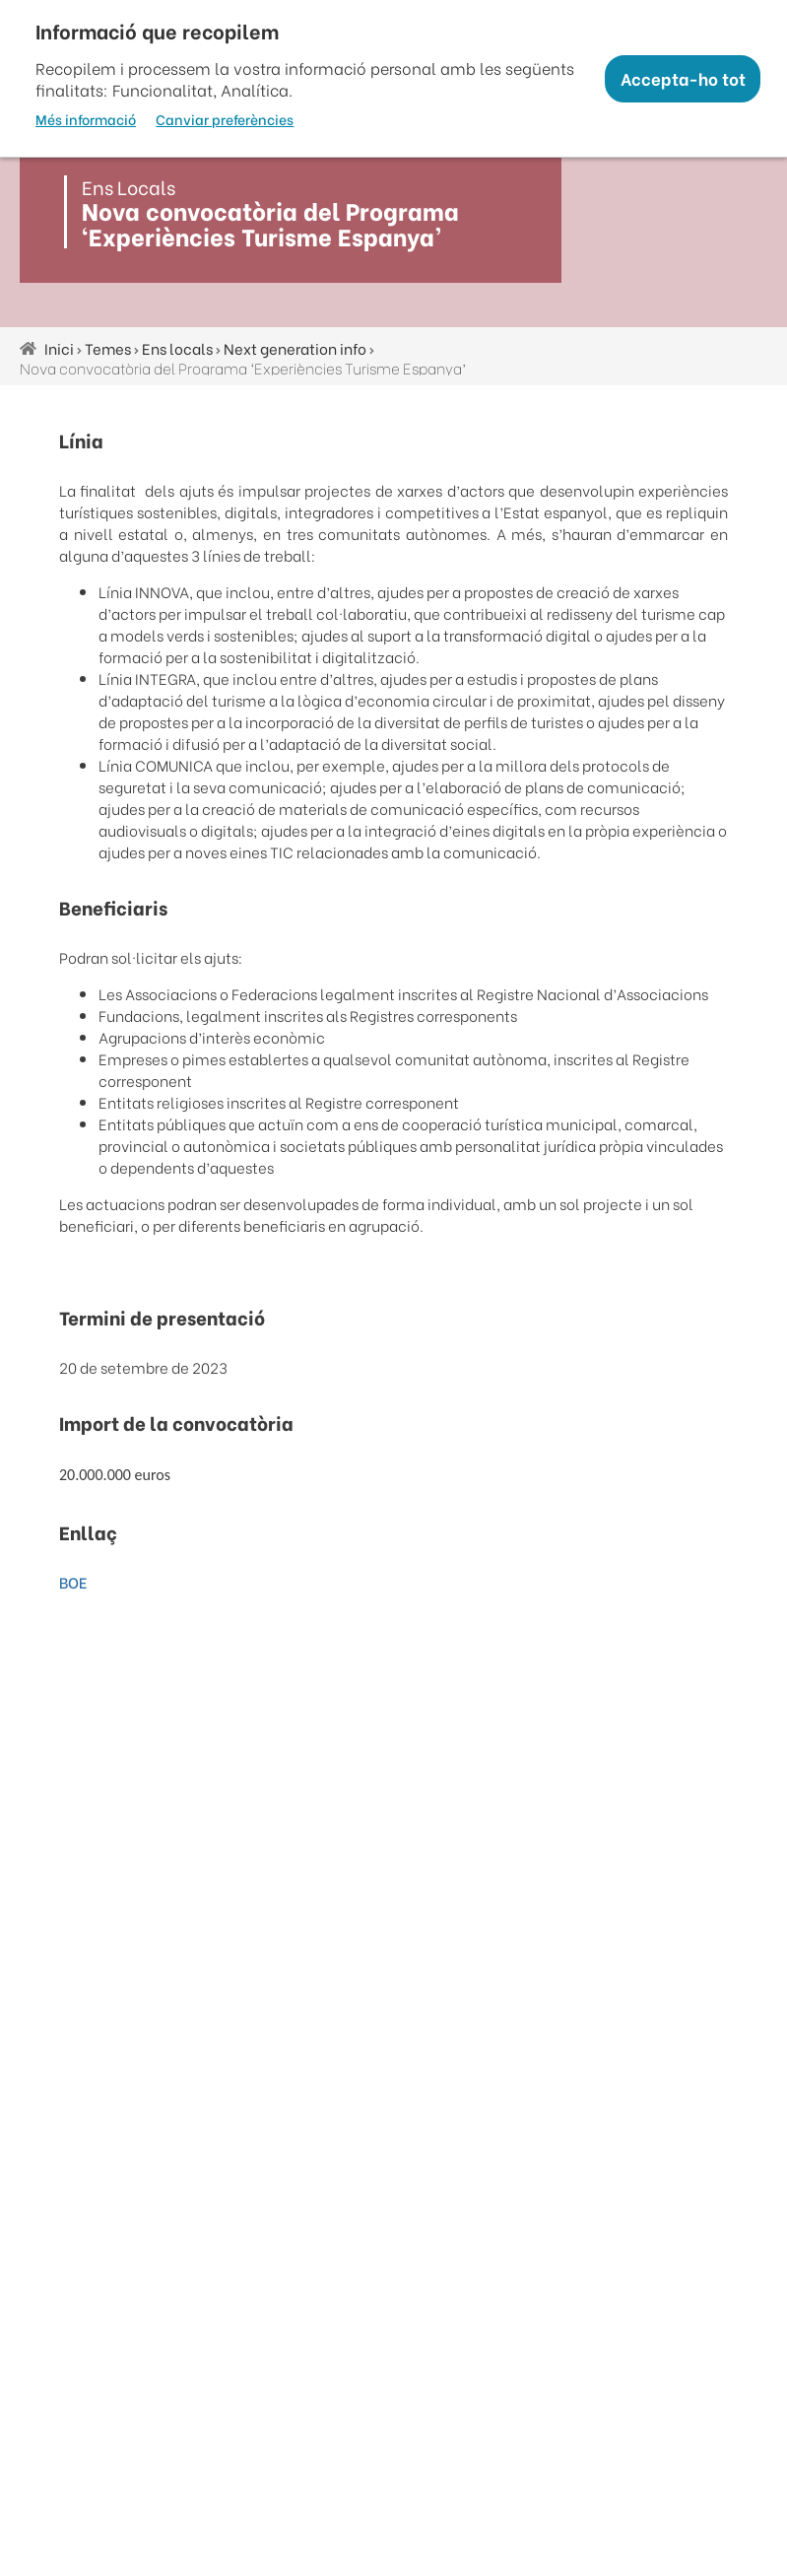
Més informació (85, 119)
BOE (73, 1582)
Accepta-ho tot (683, 78)
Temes (108, 348)
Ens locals (177, 348)
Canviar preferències (225, 119)
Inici (59, 348)
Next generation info (295, 348)
